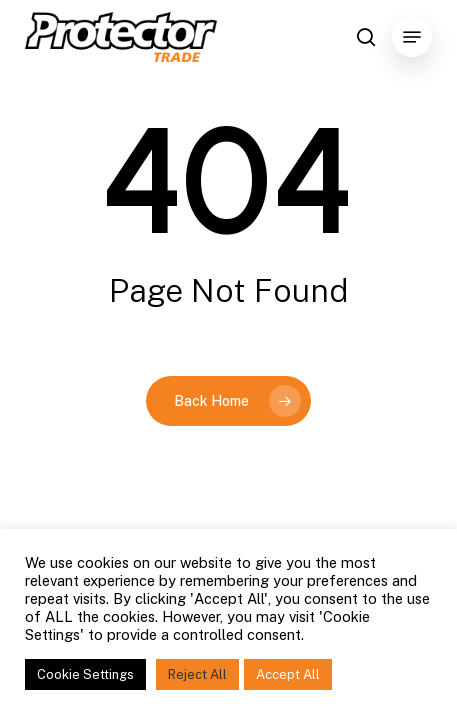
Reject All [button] (197, 674)
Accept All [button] (288, 674)
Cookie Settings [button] (85, 674)
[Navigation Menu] (412, 37)
